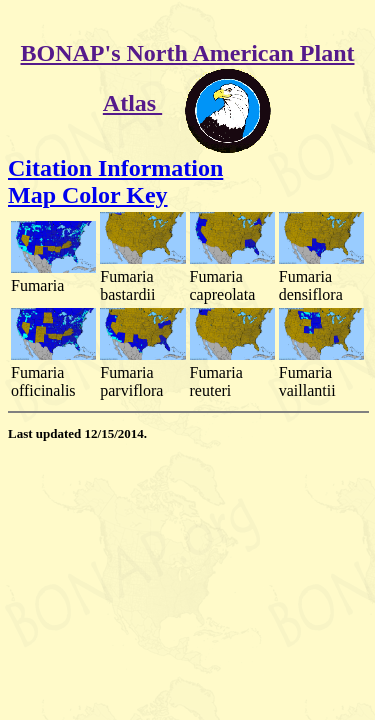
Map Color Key (88, 195)
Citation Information (115, 168)
